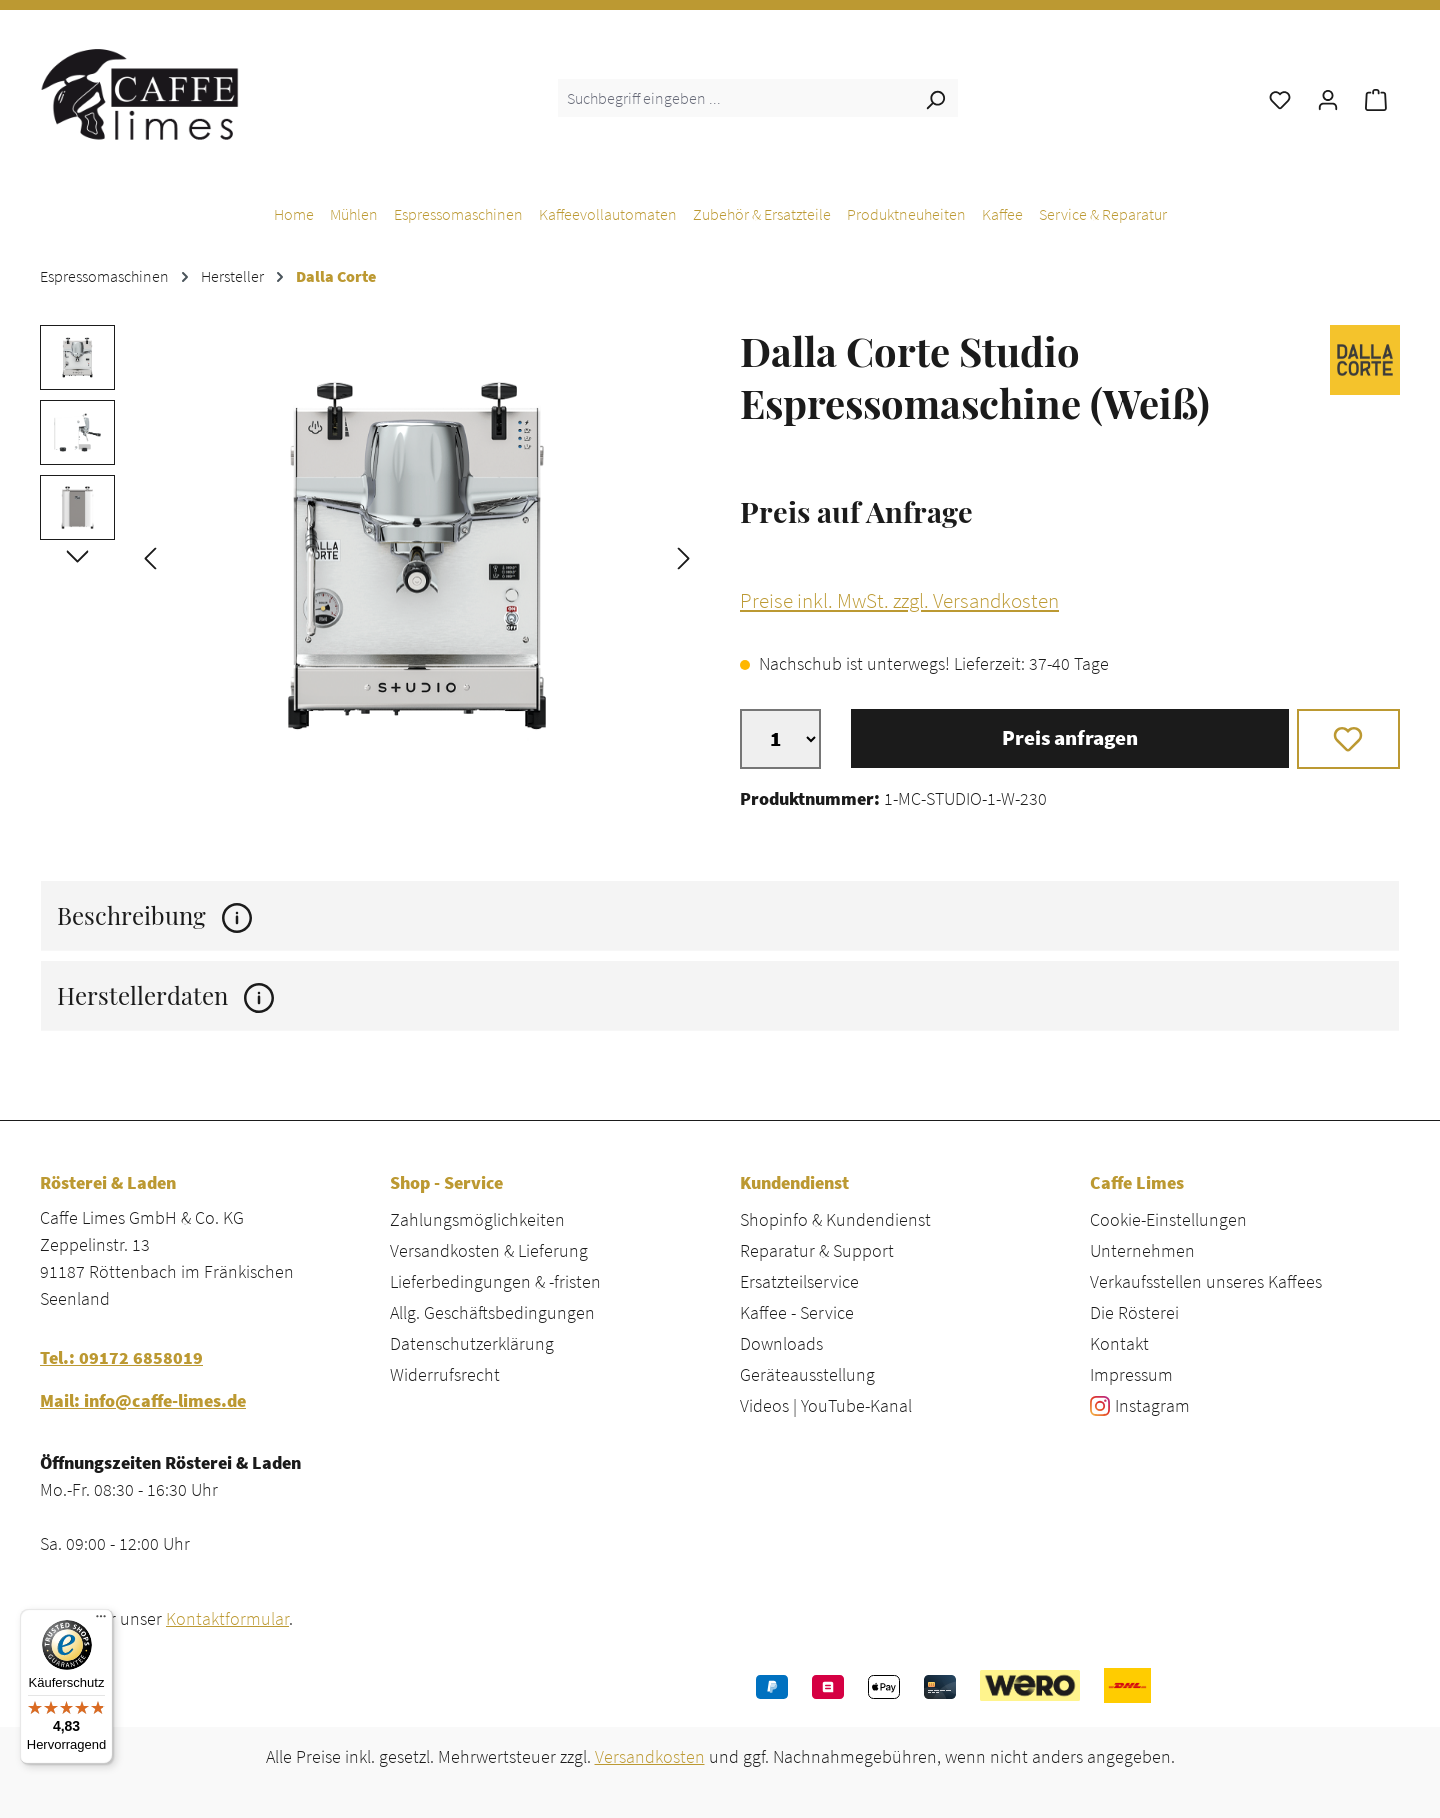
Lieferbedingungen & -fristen (495, 1281)
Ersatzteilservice (799, 1281)
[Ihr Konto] (1328, 98)
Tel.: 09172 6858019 (121, 1357)
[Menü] (101, 1621)
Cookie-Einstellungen (1168, 1219)
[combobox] (735, 98)
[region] (370, 556)
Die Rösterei (1134, 1312)
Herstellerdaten (165, 995)
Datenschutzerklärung (472, 1343)
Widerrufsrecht (445, 1374)
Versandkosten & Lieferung (489, 1250)
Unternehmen (1142, 1250)
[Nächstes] (684, 556)
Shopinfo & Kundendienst (835, 1219)
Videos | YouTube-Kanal (826, 1405)
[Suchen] (935, 98)
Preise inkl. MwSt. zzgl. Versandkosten (899, 601)
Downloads (781, 1343)
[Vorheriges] (150, 556)
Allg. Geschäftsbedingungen (492, 1312)
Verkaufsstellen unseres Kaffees (1206, 1281)
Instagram (1152, 1405)
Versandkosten (650, 1756)
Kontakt (1119, 1343)
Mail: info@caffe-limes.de (143, 1400)
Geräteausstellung (807, 1374)
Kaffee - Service (797, 1312)
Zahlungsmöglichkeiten (477, 1219)
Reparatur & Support (817, 1250)
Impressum (1131, 1374)
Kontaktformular (227, 1618)
